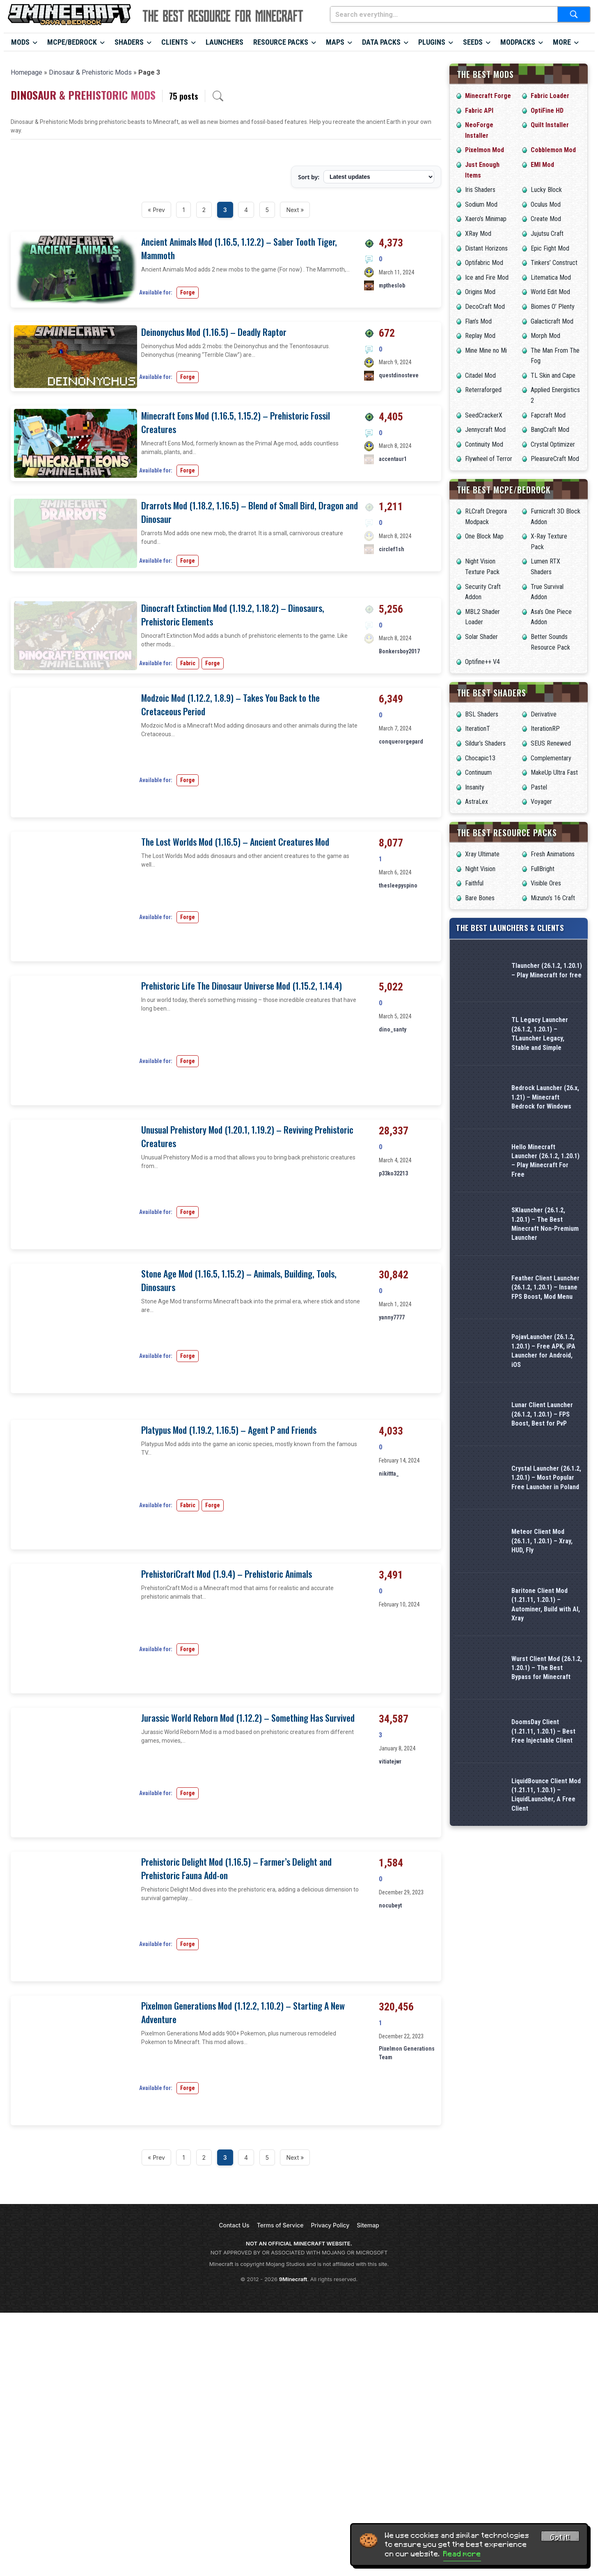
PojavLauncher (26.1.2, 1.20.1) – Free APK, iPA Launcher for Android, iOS (543, 1350)
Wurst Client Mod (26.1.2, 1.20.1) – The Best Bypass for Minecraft (546, 1668)
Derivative (544, 714)
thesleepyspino (398, 1107)
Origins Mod (480, 292)
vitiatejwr (390, 1983)
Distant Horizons (486, 248)
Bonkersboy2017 (399, 819)
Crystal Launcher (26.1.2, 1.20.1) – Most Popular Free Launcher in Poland (546, 1478)
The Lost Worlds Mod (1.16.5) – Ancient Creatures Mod (235, 1063)
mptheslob (392, 285)
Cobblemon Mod (553, 150)
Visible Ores (546, 883)
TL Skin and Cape (553, 375)
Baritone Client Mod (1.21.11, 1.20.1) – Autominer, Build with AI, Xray (545, 1604)
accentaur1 (393, 519)
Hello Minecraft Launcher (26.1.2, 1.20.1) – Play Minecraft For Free (545, 1160)
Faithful (474, 883)
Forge (187, 292)
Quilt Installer (550, 125)
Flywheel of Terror (488, 459)
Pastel (539, 787)
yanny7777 (392, 1539)
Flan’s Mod (478, 321)
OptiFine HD (547, 110)
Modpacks (517, 42)
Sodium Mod (481, 204)
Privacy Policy (330, 2447)
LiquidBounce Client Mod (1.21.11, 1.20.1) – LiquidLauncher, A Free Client (546, 1794)
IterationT (477, 728)
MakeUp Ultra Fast (554, 772)
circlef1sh (391, 663)
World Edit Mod (550, 292)
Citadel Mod (480, 375)
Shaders (129, 42)
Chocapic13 (480, 758)
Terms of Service (280, 2447)
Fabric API (479, 110)
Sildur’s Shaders (485, 743)
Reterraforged (483, 390)
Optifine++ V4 (482, 662)
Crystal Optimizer (553, 444)
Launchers (224, 42)
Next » (295, 209)
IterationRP (545, 728)
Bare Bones (480, 898)
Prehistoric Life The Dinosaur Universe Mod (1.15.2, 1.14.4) (241, 1207)
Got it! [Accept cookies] (560, 2537)
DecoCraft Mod (485, 306)
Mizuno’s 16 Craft (553, 898)
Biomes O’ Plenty (553, 306)
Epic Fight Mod (550, 248)
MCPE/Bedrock (72, 42)
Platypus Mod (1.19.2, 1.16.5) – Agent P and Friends (228, 1652)
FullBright (542, 869)
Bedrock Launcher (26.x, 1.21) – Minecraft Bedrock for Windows (545, 1097)
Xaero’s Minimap (485, 219)
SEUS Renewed (551, 743)
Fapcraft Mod (548, 415)
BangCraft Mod (550, 430)
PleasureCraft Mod (555, 459)
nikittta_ (389, 1695)
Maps (335, 42)
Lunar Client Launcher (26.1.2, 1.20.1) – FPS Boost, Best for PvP (542, 1414)
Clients (174, 42)
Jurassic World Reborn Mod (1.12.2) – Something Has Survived (248, 1939)
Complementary (551, 758)
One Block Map (484, 536)
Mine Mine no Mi (486, 350)
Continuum (478, 772)
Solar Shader (481, 637)
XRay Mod (478, 233)
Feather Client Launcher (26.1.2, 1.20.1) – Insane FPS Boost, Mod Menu (545, 1287)
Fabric (187, 858)
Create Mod (546, 219)
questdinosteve (399, 375)
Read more (462, 2554)
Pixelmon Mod (484, 150)
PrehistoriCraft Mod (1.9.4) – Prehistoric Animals (226, 1796)
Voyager (541, 801)
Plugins (431, 42)
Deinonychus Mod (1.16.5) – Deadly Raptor (213, 331)
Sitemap (368, 2447)
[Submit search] (573, 14)
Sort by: (308, 177)
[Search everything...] (443, 14)
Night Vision (480, 869)
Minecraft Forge (488, 96)
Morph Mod (545, 336)
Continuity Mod (484, 444)
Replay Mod (480, 336)
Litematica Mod (551, 277)
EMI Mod (542, 165)
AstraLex (476, 801)
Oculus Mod (546, 204)
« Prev (156, 209)
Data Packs (381, 42)
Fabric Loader (550, 96)
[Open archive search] (218, 96)
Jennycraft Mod (485, 430)
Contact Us (234, 2447)
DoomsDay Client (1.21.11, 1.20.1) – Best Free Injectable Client (543, 1731)
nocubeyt (390, 2127)
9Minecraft (293, 2501)
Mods (20, 42)
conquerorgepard (401, 963)
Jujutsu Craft (547, 233)
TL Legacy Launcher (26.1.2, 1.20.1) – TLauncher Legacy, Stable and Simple (539, 1033)
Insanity (474, 787)
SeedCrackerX (483, 415)
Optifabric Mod (484, 263)
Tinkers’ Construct (554, 263)
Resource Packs (280, 42)
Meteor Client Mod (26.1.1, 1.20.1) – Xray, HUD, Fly (542, 1541)
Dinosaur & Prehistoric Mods (90, 72)
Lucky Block (546, 190)
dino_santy (392, 1251)
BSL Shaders (481, 714)
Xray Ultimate (482, 854)
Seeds (473, 42)
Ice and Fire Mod (487, 277)
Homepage (26, 72)
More (562, 42)
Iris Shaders (480, 190)
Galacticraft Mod (552, 321)
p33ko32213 (393, 1395)
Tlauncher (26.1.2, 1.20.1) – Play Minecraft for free (546, 970)
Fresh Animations (553, 854)
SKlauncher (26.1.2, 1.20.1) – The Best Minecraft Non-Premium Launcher (545, 1223)
